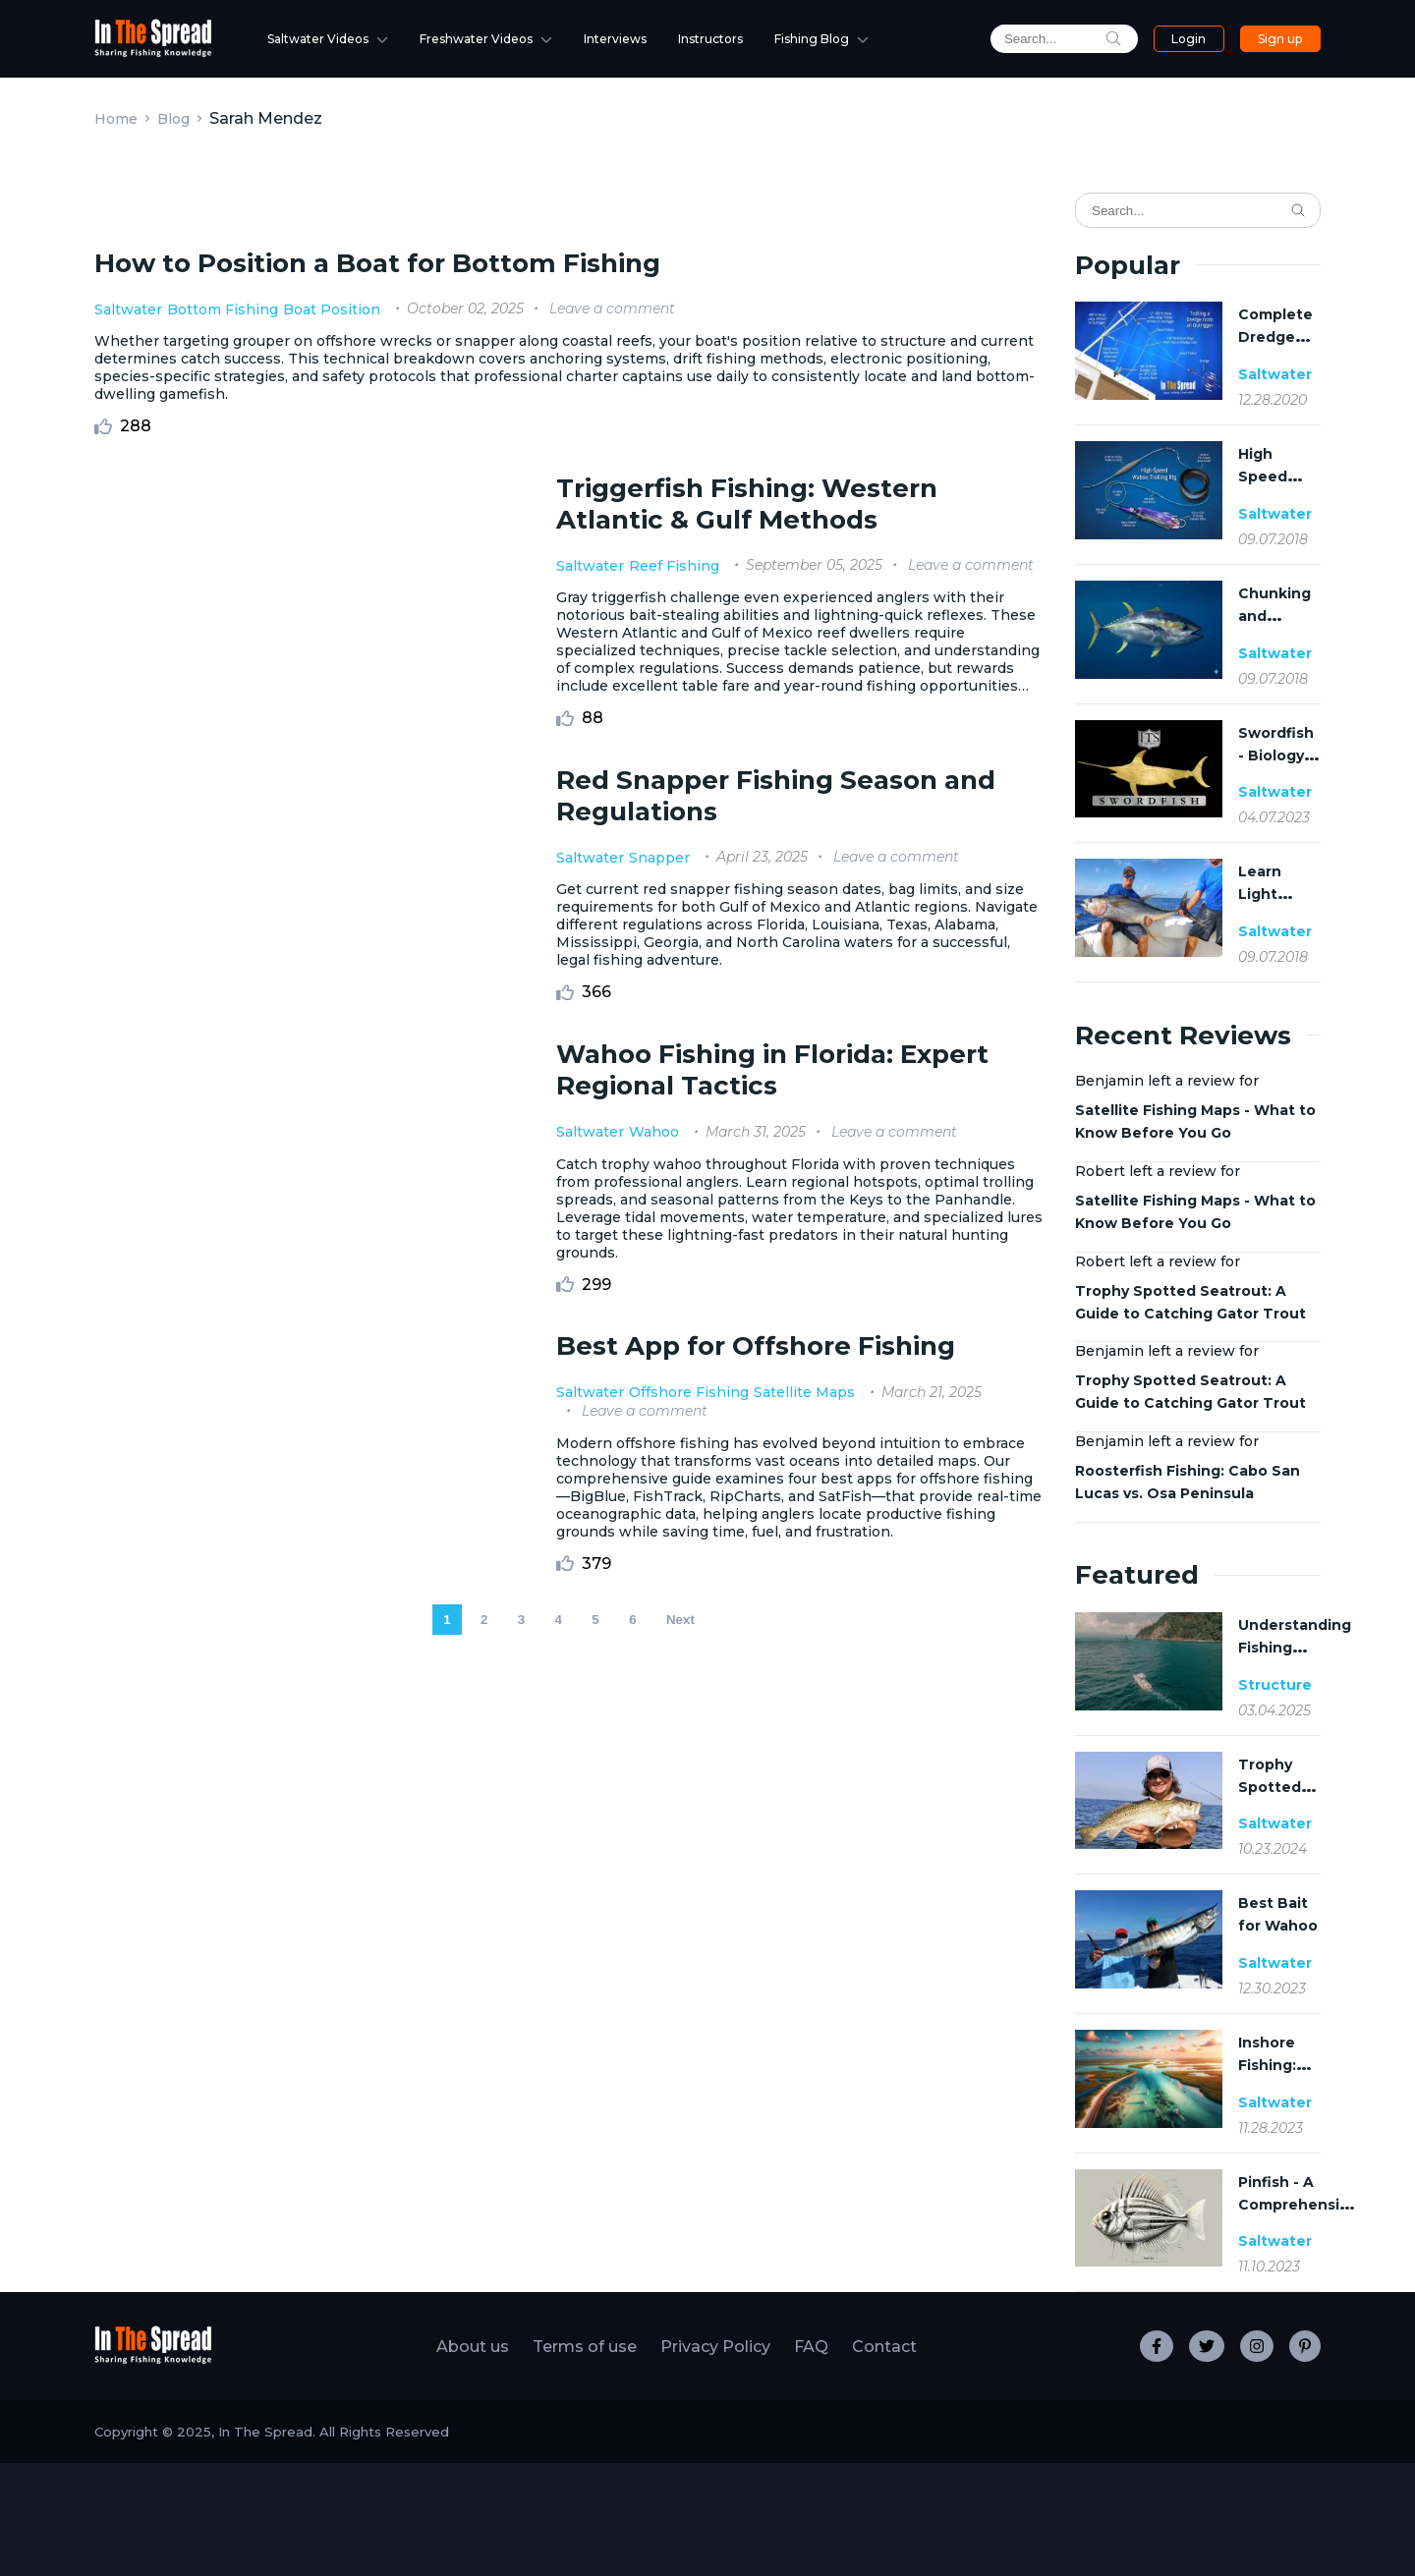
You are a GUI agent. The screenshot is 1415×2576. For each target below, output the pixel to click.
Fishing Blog (811, 38)
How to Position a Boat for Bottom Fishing (377, 882)
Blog (173, 119)
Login (1188, 38)
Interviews (615, 38)
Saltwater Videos (317, 38)
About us (472, 2459)
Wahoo (650, 1813)
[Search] (1198, 210)
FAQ (811, 2459)
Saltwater (128, 928)
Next (680, 2358)
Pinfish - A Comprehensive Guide (1297, 2204)
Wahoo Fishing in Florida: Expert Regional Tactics (768, 1751)
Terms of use (585, 2459)
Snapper (655, 1499)
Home (116, 119)
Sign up (1280, 38)
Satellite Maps (800, 2096)
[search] (1064, 39)
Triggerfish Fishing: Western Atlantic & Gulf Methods (743, 1123)
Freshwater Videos (476, 38)
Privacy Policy (715, 2459)
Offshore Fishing (685, 2096)
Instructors (710, 38)
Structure (1275, 1685)
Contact (884, 2459)
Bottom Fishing (222, 928)
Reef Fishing (670, 1185)
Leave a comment (612, 927)
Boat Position (331, 928)
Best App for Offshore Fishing (751, 2050)
